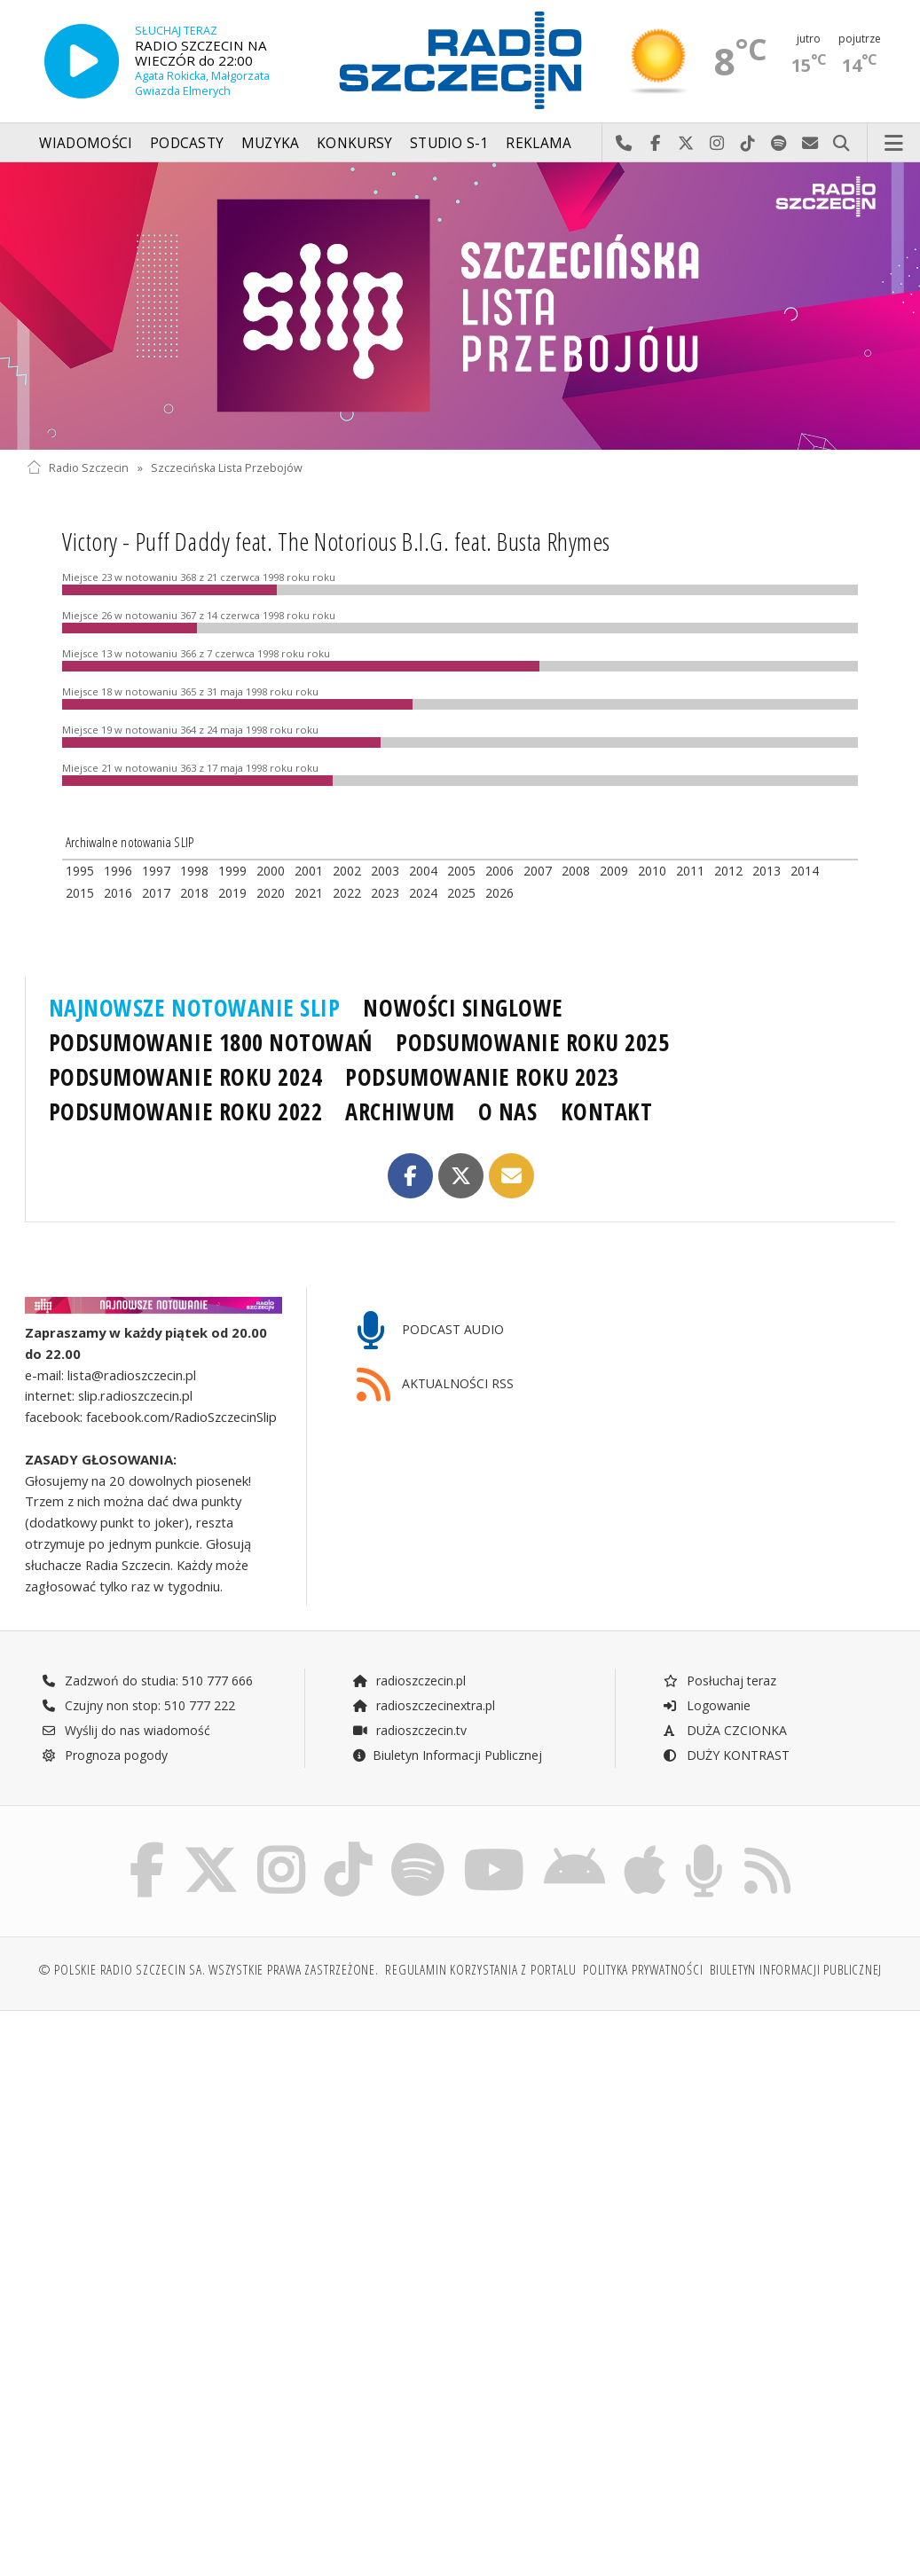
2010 (652, 870)
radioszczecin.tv (409, 1730)
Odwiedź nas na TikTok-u (748, 143)
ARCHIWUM (399, 1111)
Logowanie (706, 1705)
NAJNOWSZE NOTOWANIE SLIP (195, 1008)
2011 (690, 870)
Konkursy (354, 143)
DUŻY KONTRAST (726, 1755)
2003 (385, 870)
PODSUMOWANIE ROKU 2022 (186, 1111)
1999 (232, 870)
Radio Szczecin (78, 467)
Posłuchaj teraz (719, 1680)
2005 (461, 870)
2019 (232, 892)
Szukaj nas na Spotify (779, 143)
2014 (804, 870)
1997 (156, 870)
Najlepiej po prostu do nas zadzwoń (624, 143)
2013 (766, 870)
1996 (118, 870)
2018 (194, 892)
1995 (80, 870)
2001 (309, 870)
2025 (461, 892)
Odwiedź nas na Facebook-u (655, 143)
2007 (537, 870)
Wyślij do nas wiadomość (810, 143)
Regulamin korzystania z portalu (480, 1970)
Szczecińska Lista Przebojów (227, 467)
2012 (728, 870)
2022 (347, 892)
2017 (156, 892)
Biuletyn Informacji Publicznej (446, 1755)
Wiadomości (85, 143)
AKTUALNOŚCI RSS (436, 1385)
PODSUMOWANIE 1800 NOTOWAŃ (211, 1042)
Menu (894, 143)
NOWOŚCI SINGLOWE (462, 1008)
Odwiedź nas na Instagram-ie (717, 143)
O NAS (508, 1111)
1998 (194, 870)
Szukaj (841, 143)
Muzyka (270, 143)
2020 (270, 892)
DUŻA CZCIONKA (724, 1730)
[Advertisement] (241, 2160)
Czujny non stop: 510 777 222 (138, 1705)
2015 (80, 892)
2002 (347, 870)
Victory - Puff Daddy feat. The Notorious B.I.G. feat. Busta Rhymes (336, 541)
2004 (423, 870)
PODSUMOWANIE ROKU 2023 (482, 1077)
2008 (576, 870)
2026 (499, 892)
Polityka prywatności (643, 1970)
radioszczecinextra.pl (423, 1705)
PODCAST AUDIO (431, 1331)
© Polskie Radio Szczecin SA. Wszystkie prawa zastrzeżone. (208, 1970)
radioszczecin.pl (408, 1680)
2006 (499, 870)
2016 (118, 892)
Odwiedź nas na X (686, 143)
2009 (614, 870)
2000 (270, 870)
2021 (309, 892)
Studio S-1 (449, 143)
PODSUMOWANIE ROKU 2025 (533, 1042)
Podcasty (187, 143)
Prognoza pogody (105, 1755)
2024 (423, 892)
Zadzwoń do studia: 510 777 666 (147, 1680)
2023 (385, 892)
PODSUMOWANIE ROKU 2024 (186, 1077)
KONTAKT (607, 1111)
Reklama (538, 143)
